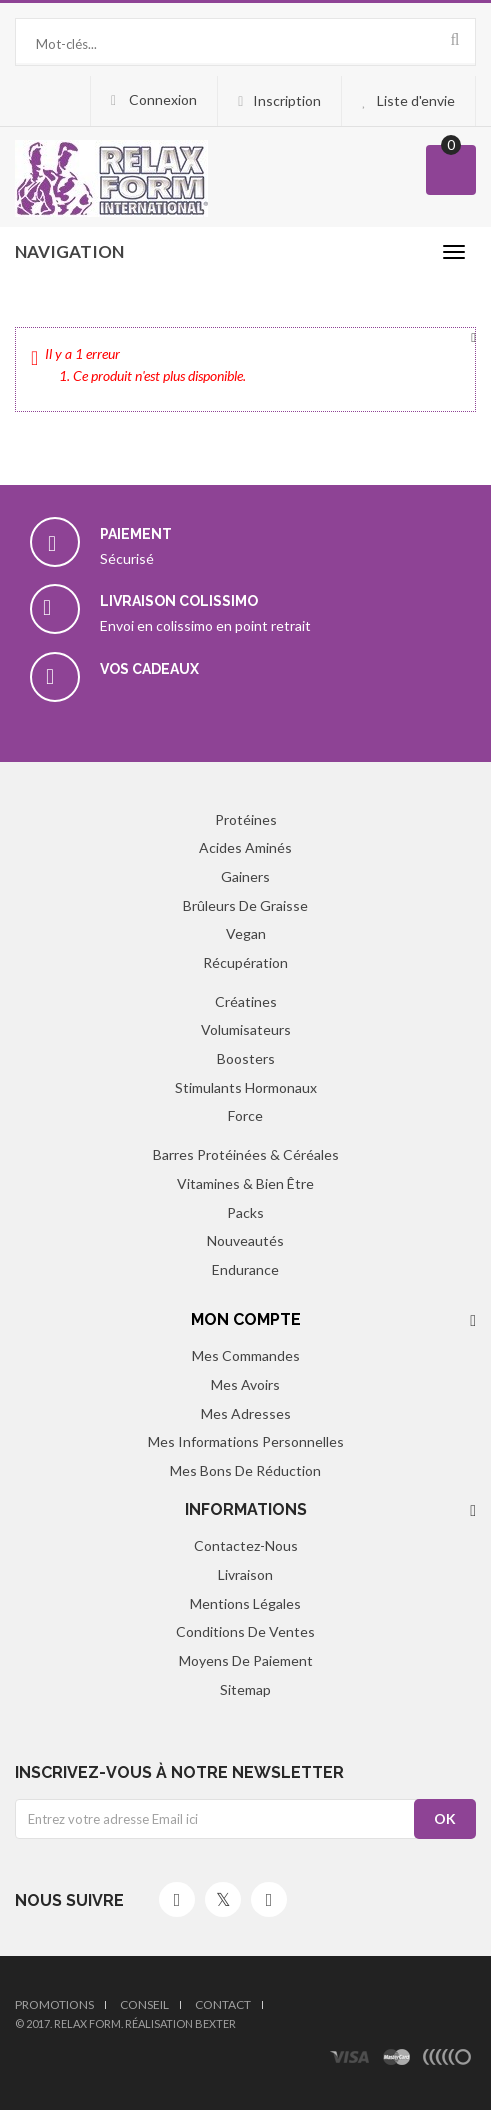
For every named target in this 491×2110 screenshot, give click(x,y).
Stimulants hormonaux (246, 1087)
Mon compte (246, 1319)
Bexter (215, 2023)
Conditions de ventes (245, 1631)
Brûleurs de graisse (245, 905)
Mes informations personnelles (246, 1441)
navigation (69, 251)
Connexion (161, 99)
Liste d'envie (416, 100)
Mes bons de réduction (245, 1470)
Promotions (54, 2004)
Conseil (144, 2004)
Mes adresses (246, 1413)
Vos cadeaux (149, 669)
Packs (245, 1212)
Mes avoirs (245, 1384)
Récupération (245, 962)
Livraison (245, 1574)
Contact (223, 2004)
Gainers (245, 876)
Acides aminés (245, 847)
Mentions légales (245, 1603)
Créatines (246, 1001)
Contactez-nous (246, 1545)
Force (245, 1115)
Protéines (246, 819)
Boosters (246, 1058)
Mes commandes (246, 1355)
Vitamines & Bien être (245, 1183)
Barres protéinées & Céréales (246, 1154)
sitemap (245, 1689)
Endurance (245, 1269)
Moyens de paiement (246, 1660)
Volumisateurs (246, 1029)
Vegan (246, 933)
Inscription (287, 100)
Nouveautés (245, 1240)
